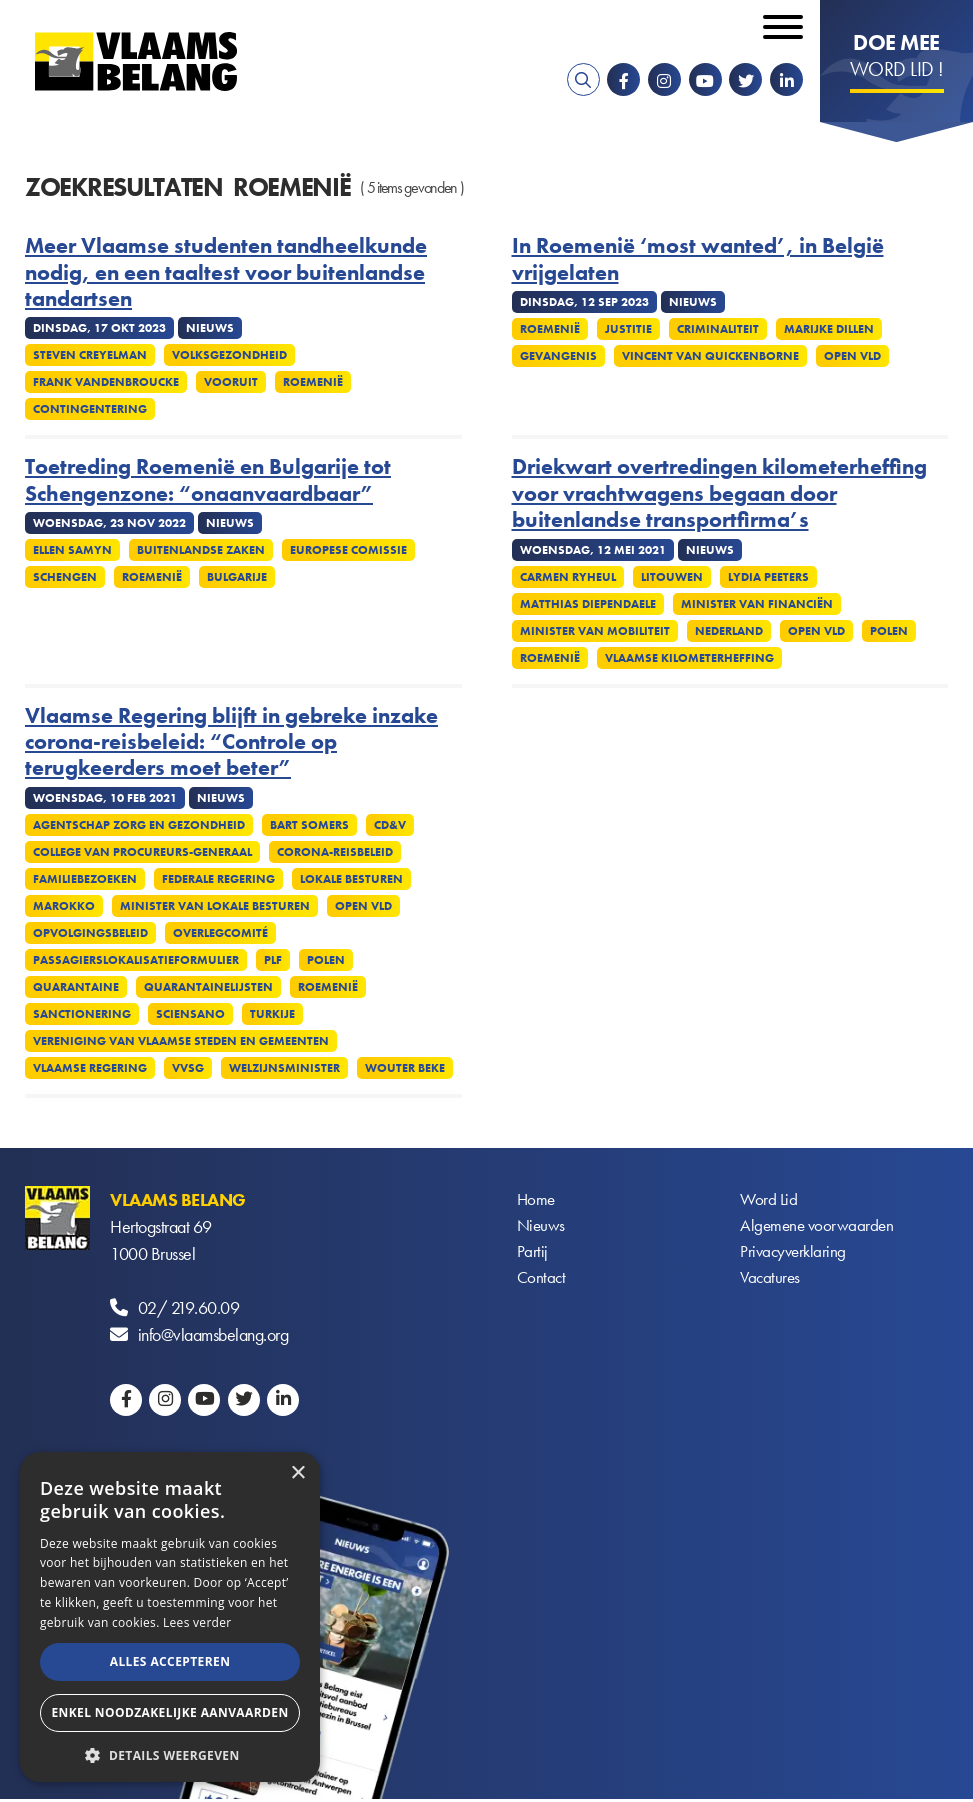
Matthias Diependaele (588, 604)
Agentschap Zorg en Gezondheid (139, 825)
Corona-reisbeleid (335, 852)
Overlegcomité (220, 933)
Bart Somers (309, 825)
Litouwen (672, 577)
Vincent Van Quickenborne (710, 356)
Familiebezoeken (85, 879)
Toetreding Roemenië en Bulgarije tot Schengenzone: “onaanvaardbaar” (208, 480)
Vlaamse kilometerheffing (689, 658)
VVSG (188, 1068)
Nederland (729, 631)
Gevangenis (558, 356)
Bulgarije (237, 577)
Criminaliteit (718, 329)
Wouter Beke (405, 1068)
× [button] (297, 1473)
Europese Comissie (348, 550)
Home (537, 1199)
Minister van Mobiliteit (595, 631)
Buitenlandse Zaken (201, 550)
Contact (542, 1280)
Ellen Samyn (72, 550)
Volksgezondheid (229, 355)
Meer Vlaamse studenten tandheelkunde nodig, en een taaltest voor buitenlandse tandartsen (226, 272)
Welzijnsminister (284, 1068)
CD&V (390, 825)
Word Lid (769, 1199)
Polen (889, 631)
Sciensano (190, 1014)
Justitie (628, 329)
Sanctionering (82, 1014)
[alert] (170, 1617)
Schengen (65, 577)
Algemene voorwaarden (819, 1226)
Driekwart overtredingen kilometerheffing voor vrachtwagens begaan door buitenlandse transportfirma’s (719, 493)
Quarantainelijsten (208, 987)
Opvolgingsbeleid (90, 933)
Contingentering (90, 409)
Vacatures (771, 1280)
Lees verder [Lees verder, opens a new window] (197, 1622)
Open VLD (852, 356)
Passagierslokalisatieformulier (136, 960)
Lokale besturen (351, 879)
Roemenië (313, 382)
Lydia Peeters (768, 577)
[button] (170, 1753)
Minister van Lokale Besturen (215, 906)
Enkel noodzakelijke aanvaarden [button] (169, 1712)
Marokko (64, 906)
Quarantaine (76, 987)
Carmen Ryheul (568, 577)
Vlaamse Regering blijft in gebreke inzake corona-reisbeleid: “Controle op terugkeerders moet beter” (231, 742)
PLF (273, 960)
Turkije (272, 1014)
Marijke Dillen (829, 329)
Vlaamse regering (90, 1068)
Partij (532, 1253)
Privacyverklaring (795, 1253)
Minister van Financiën (757, 604)
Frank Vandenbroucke (106, 382)
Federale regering (218, 879)
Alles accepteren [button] (170, 1661)
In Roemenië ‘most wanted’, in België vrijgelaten (698, 259)
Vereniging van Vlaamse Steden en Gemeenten (181, 1041)
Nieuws (542, 1226)
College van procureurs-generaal (142, 852)
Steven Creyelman (90, 355)
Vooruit (231, 382)
